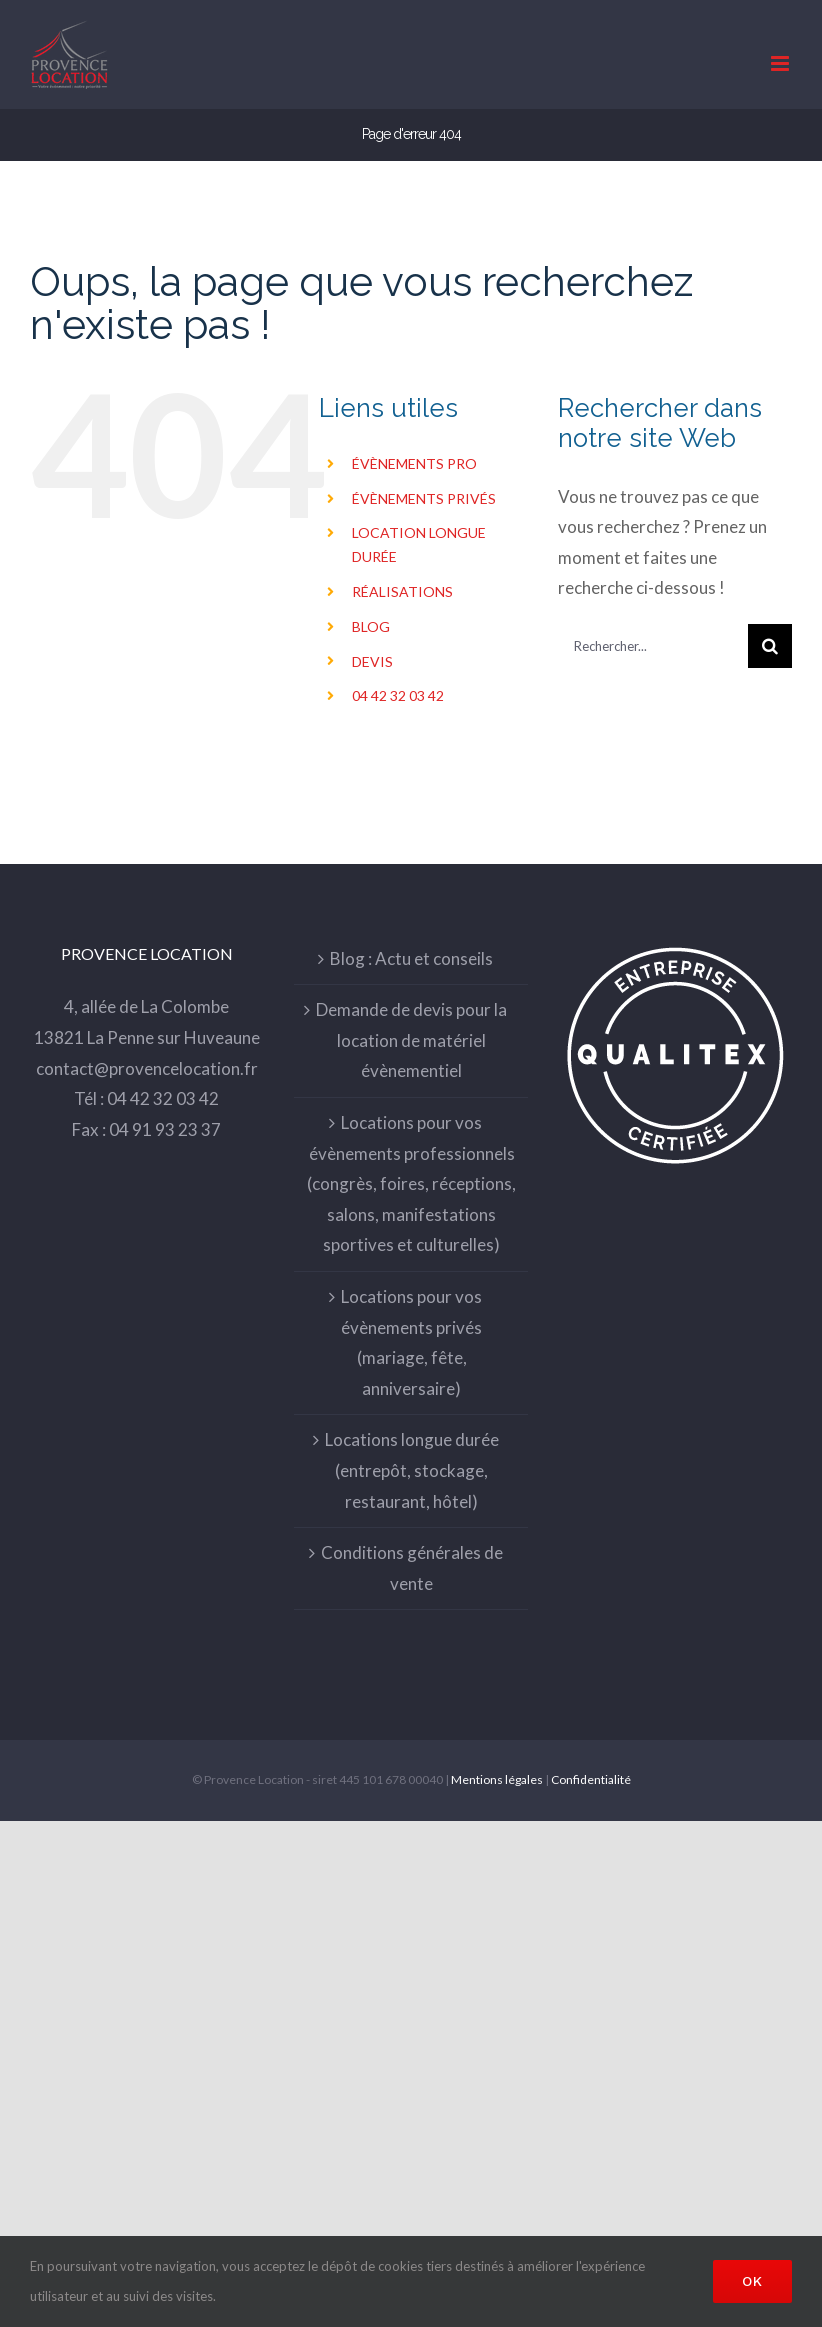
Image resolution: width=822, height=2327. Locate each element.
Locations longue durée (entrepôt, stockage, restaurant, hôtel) (412, 1470)
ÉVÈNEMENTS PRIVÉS (424, 498)
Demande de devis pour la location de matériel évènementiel (411, 1040)
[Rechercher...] (653, 646)
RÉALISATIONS (402, 591)
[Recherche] (770, 646)
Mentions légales (497, 1779)
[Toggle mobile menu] (781, 63)
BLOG (371, 626)
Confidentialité (591, 1779)
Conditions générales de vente (412, 1568)
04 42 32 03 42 (398, 695)
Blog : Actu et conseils (411, 958)
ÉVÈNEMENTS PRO (414, 463)
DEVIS (372, 661)
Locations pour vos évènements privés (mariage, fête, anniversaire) (411, 1342)
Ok (752, 2281)
